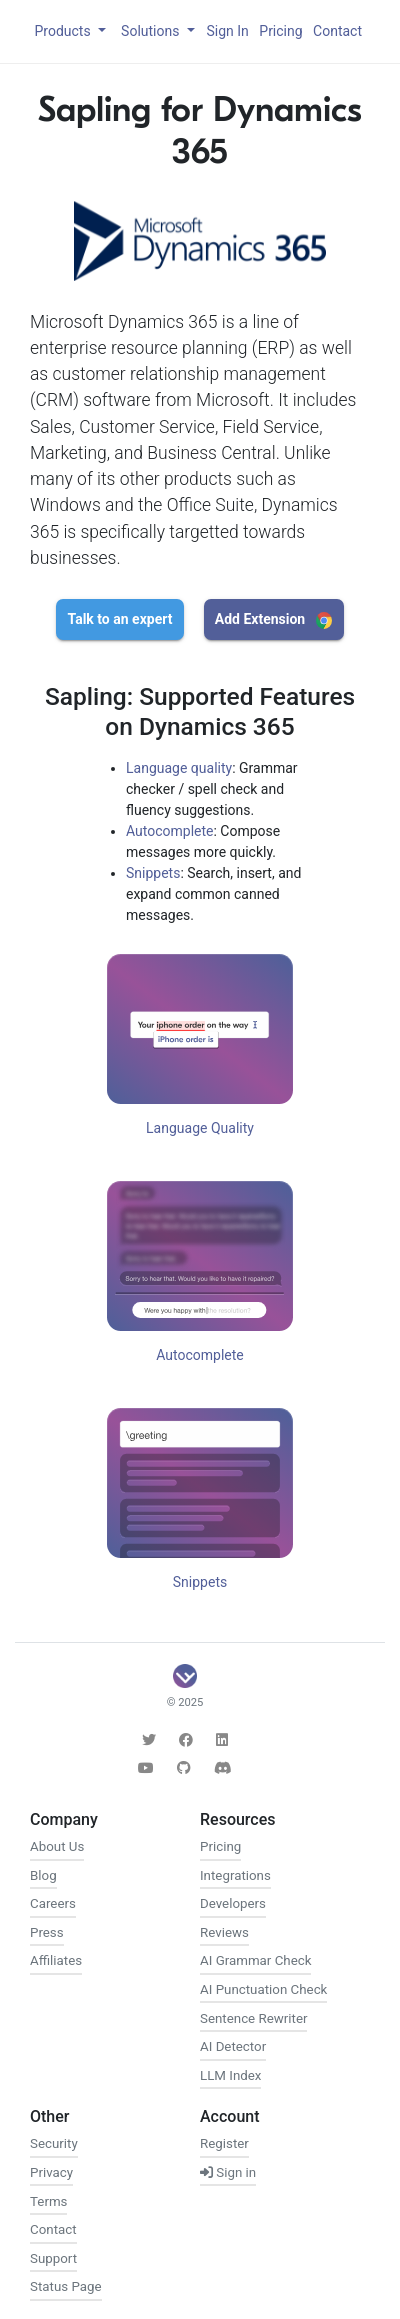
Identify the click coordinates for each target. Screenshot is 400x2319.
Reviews (224, 1932)
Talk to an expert (120, 619)
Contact (337, 31)
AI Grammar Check (255, 1960)
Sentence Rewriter (253, 2018)
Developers (233, 1903)
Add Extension (274, 620)
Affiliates (56, 1960)
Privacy (51, 2172)
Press (47, 1932)
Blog (43, 1875)
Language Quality (200, 1128)
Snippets (153, 873)
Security (54, 2143)
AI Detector (233, 2046)
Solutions (152, 31)
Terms (48, 2201)
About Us (57, 1846)
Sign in (228, 2172)
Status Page (66, 2286)
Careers (53, 1903)
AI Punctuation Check (263, 1989)
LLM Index (230, 2075)
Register (224, 2143)
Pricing (280, 31)
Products (64, 31)
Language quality (179, 768)
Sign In (227, 31)
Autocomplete (170, 831)
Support (53, 2258)
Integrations (235, 1875)
